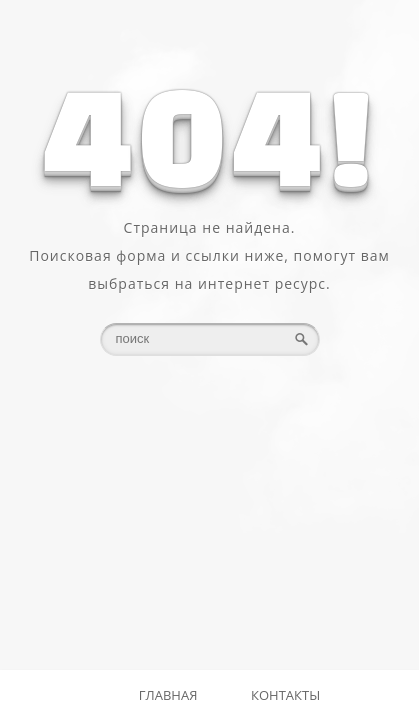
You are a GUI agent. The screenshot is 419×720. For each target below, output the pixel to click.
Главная (168, 695)
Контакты (285, 695)
